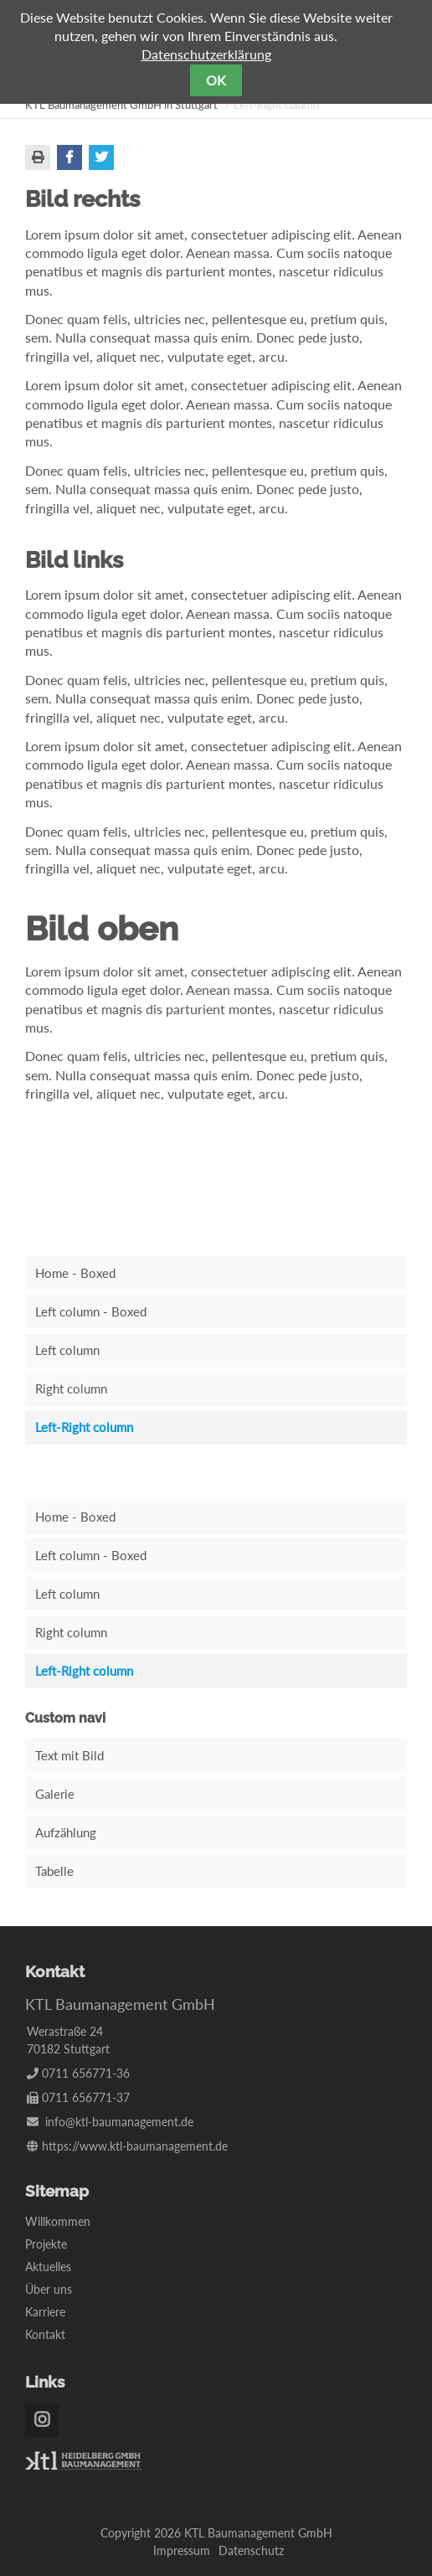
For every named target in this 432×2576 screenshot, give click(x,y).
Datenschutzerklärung (206, 54)
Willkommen (57, 2221)
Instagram (42, 2420)
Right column (71, 1388)
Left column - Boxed (91, 1311)
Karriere (45, 2312)
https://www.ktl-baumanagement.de (135, 2146)
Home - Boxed (75, 1272)
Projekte (46, 2244)
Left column (67, 1350)
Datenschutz (251, 2550)
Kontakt (45, 2334)
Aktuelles (48, 2266)
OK (216, 80)
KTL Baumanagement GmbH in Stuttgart (121, 104)
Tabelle (54, 1870)
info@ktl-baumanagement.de (119, 2122)
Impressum (181, 2550)
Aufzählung (65, 1832)
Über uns (48, 2289)
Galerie (55, 1793)
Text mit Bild (69, 1755)
